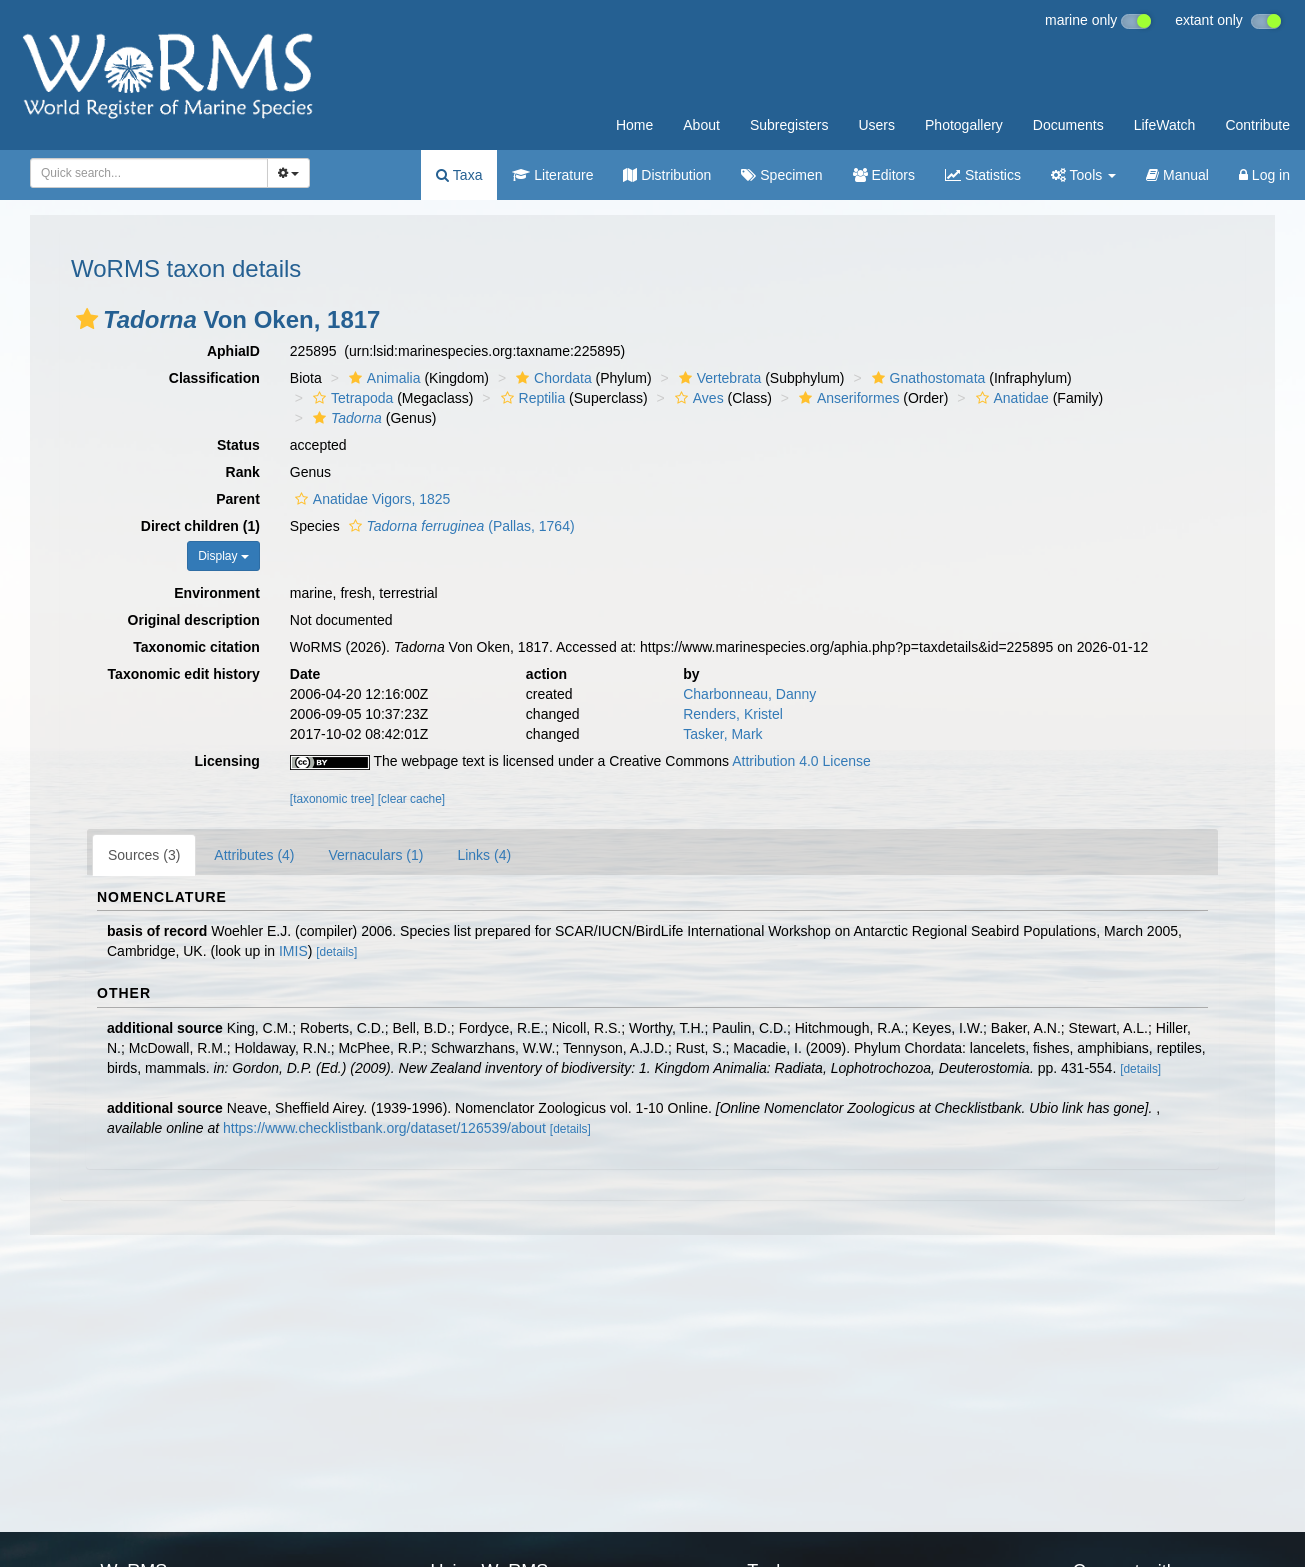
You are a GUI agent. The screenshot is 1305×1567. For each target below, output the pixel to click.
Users (876, 125)
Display (223, 556)
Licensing (226, 761)
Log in (1264, 175)
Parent (238, 499)
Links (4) (484, 855)
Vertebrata (718, 378)
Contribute (1257, 125)
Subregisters (789, 125)
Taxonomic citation (196, 647)
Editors (884, 175)
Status (238, 445)
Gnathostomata (926, 378)
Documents (1068, 125)
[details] (336, 952)
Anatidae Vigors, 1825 (370, 499)
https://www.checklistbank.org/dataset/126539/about (384, 1128)
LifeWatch (1165, 125)
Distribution (667, 175)
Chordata (551, 378)
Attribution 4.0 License (801, 761)
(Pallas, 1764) (459, 526)
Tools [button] (1083, 175)
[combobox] (149, 173)
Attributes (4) (254, 855)
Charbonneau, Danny (749, 694)
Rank (243, 472)
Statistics (983, 175)
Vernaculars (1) (376, 855)
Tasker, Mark (722, 734)
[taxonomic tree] (332, 799)
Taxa (459, 175)
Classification (214, 378)
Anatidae (1010, 398)
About (701, 125)
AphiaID (233, 351)
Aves (697, 398)
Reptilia (531, 398)
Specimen (781, 175)
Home (634, 125)
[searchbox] (145, 173)
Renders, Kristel (733, 714)
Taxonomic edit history (184, 674)
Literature (552, 175)
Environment (217, 593)
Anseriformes (846, 398)
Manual (1177, 175)
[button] (87, 319)
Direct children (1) (200, 526)
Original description (194, 620)
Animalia (382, 378)
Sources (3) (144, 855)
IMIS (293, 951)
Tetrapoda (350, 398)
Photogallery (964, 125)
